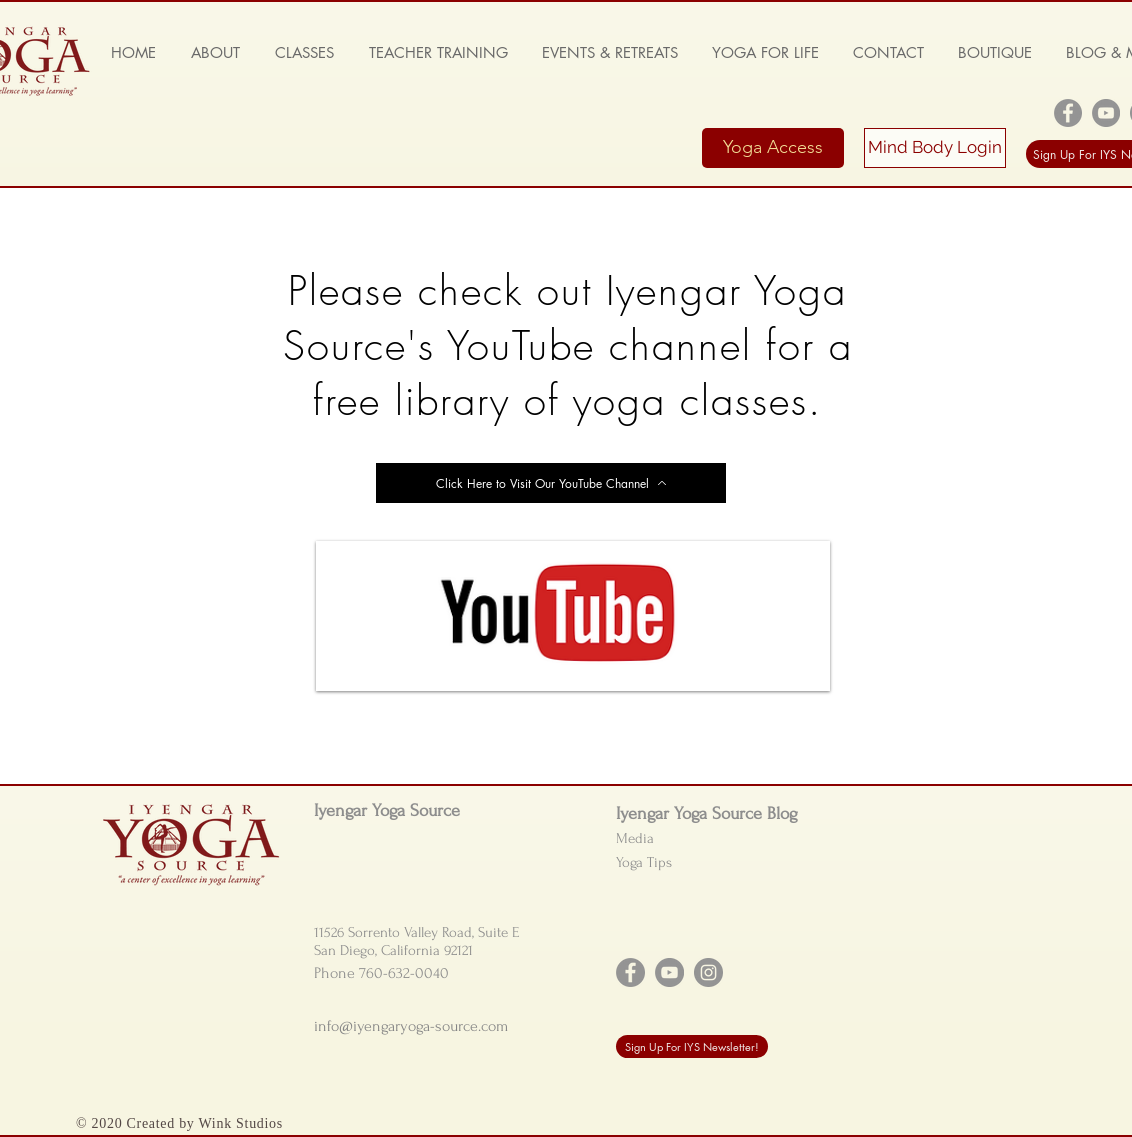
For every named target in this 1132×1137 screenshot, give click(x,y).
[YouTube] (1106, 113)
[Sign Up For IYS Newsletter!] (692, 1046)
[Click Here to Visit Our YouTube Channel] (551, 483)
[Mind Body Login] (935, 148)
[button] (215, 53)
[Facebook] (1068, 113)
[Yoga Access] (773, 148)
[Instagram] (708, 972)
